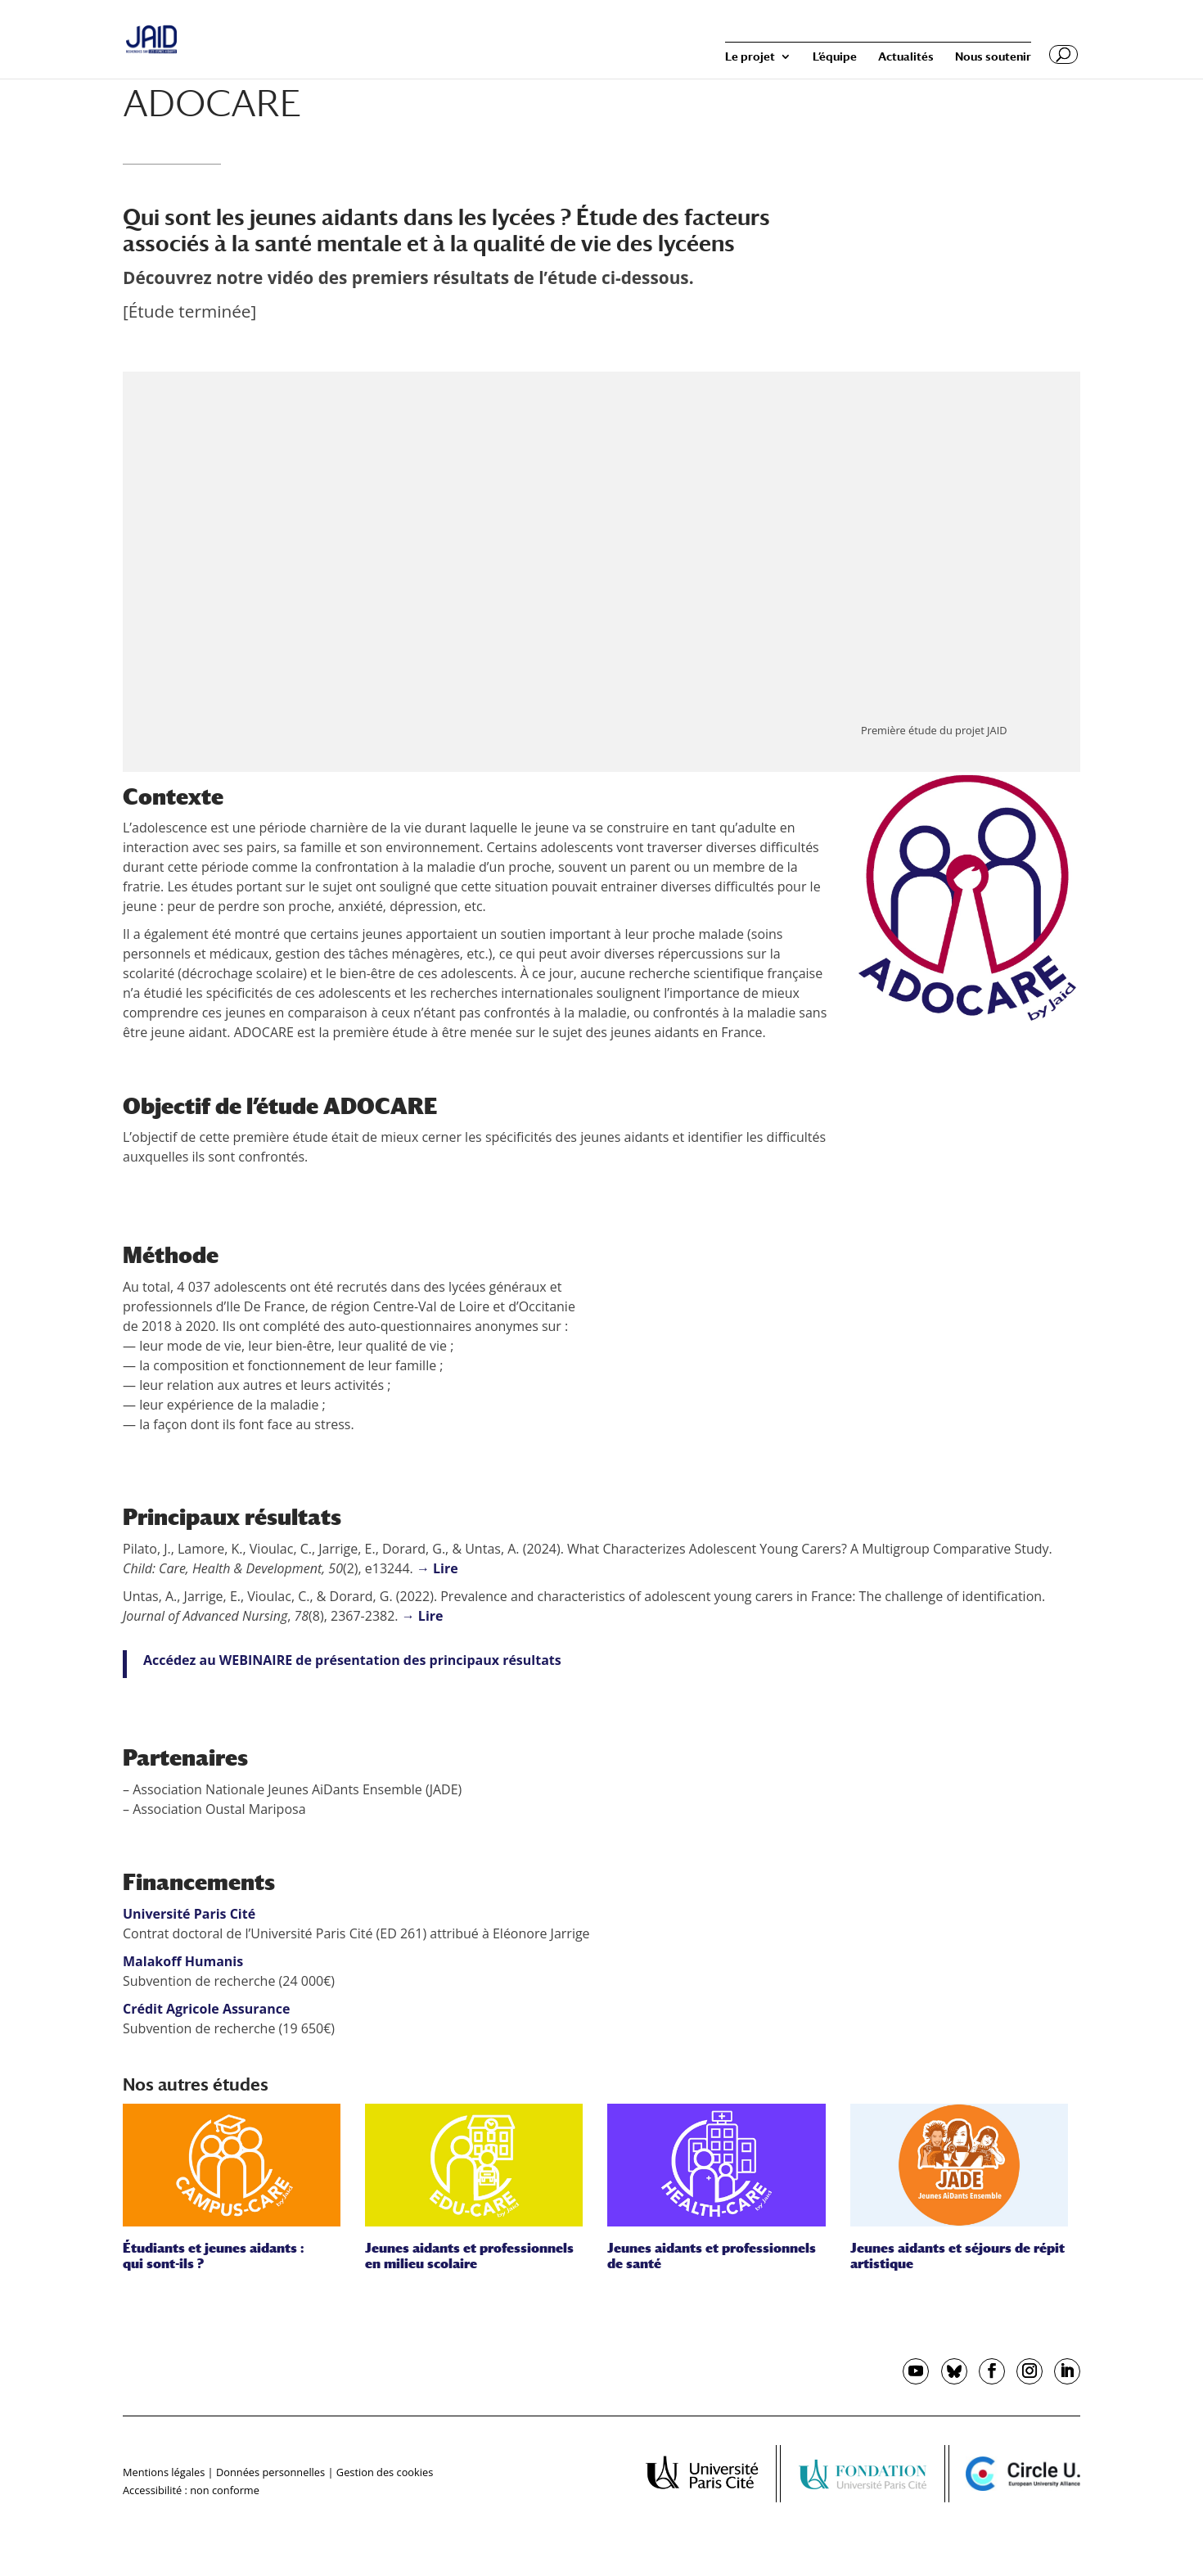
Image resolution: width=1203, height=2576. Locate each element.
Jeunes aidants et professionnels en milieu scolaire (469, 2255)
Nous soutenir (993, 57)
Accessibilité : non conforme (191, 2490)
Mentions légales (164, 2472)
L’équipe (835, 57)
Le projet (750, 57)
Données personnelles (270, 2472)
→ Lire (437, 1568)
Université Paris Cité (189, 1914)
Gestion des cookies (384, 2472)
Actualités (906, 57)
